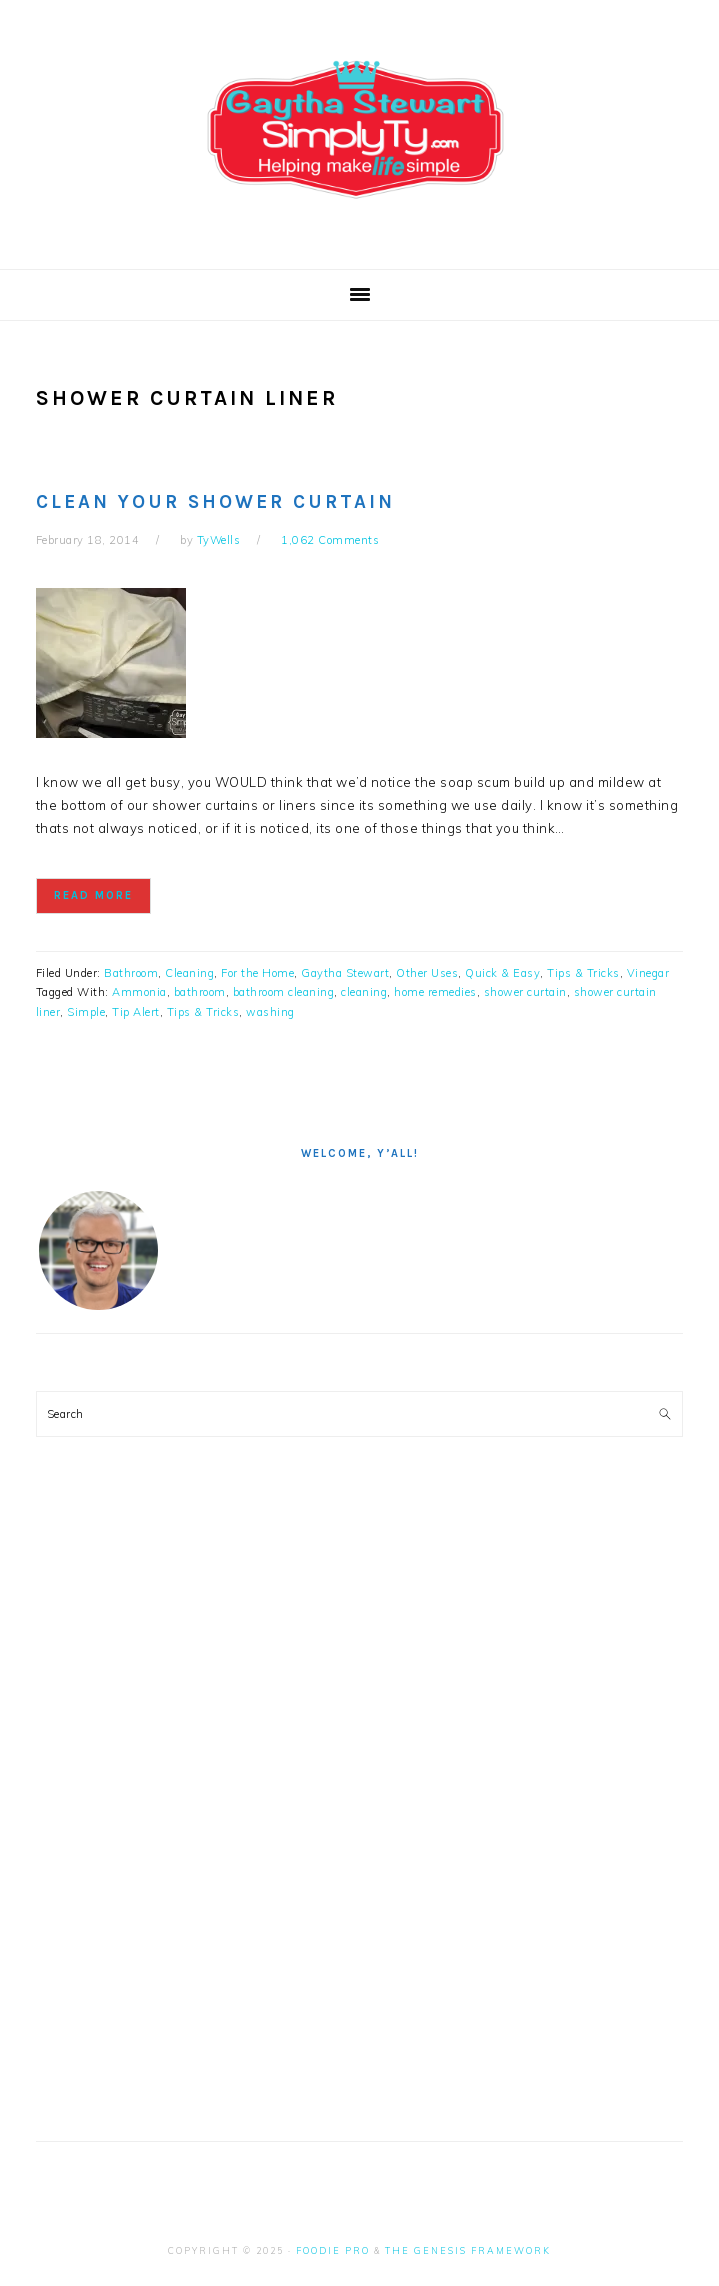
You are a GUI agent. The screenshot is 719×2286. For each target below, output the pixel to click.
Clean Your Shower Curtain (215, 502)
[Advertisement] (186, 1814)
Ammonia (139, 992)
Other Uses (427, 973)
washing (270, 1012)
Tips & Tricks (583, 973)
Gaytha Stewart (345, 973)
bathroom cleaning (284, 992)
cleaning (364, 992)
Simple (86, 1012)
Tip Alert (136, 1012)
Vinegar (648, 973)
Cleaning (189, 973)
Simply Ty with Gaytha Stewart (360, 129)
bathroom (200, 992)
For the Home (257, 973)
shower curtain (525, 992)
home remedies (435, 992)
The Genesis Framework (468, 2250)
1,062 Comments (330, 540)
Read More (93, 895)
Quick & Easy (502, 973)
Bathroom (131, 973)
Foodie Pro (333, 2250)
